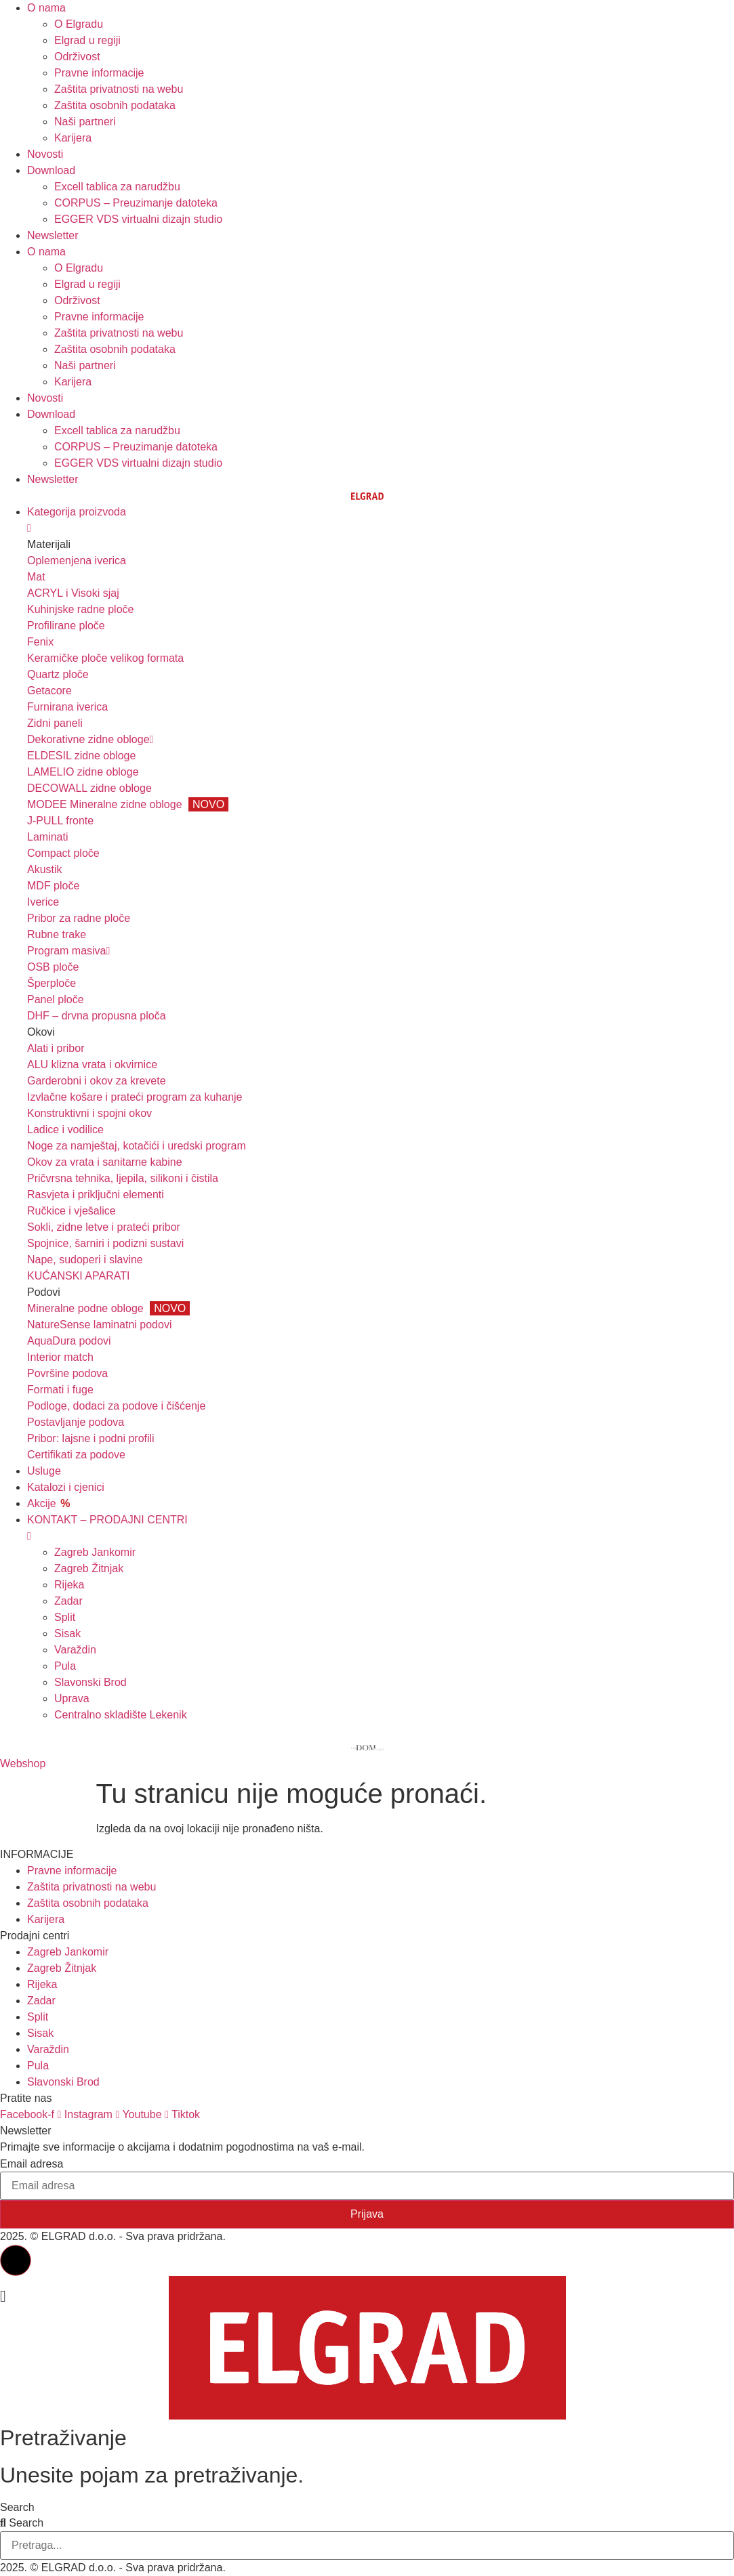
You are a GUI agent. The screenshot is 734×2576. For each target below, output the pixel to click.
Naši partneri (85, 121)
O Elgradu (78, 24)
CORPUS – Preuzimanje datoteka (136, 203)
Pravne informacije (99, 73)
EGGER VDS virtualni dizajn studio (138, 219)
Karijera (72, 138)
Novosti (45, 154)
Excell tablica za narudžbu (117, 186)
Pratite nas (26, 2098)
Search (17, 2507)
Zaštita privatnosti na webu (118, 89)
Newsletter (53, 235)
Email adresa (31, 2164)
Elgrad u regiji (87, 40)
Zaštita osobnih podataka (115, 105)
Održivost (77, 56)
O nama (46, 8)
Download (51, 170)
